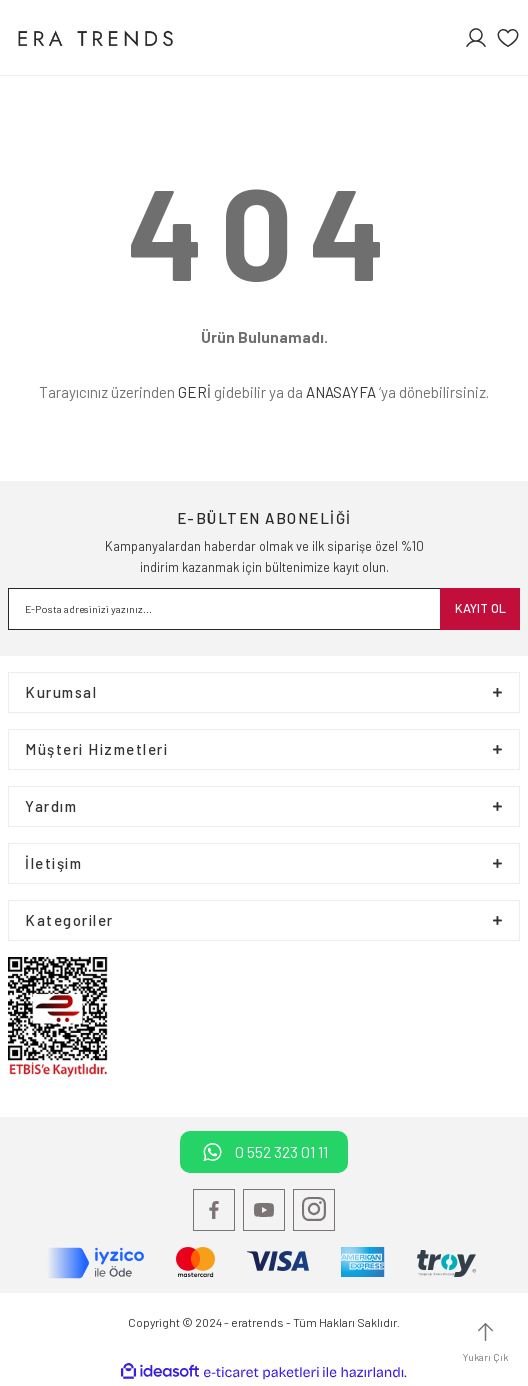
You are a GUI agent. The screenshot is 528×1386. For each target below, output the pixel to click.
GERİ (194, 392)
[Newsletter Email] (264, 609)
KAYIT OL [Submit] (480, 608)
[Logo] (94, 37)
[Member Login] (476, 38)
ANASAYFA (341, 392)
